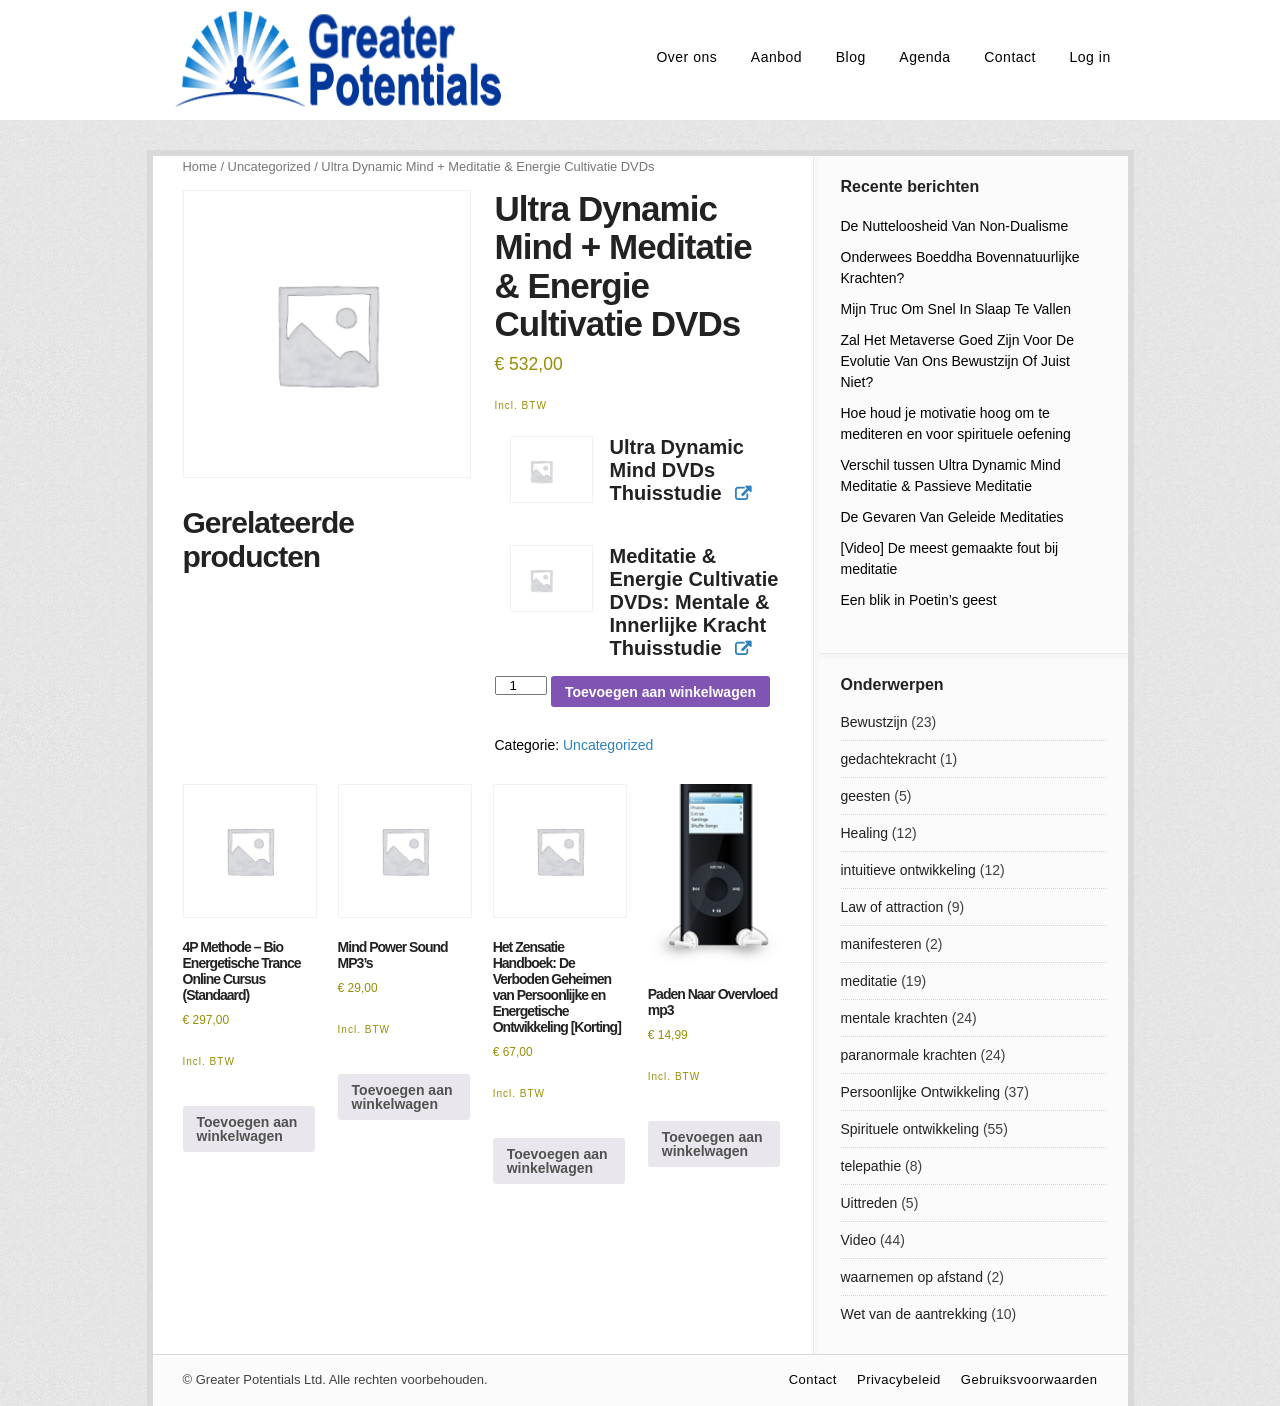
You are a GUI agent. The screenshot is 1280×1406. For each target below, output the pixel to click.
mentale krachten (894, 1018)
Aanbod (776, 57)
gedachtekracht (889, 759)
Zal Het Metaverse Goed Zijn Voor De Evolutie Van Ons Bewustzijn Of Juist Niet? (957, 361)
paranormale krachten (909, 1055)
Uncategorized (269, 166)
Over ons (686, 57)
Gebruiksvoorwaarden (1029, 1379)
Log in (1090, 57)
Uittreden (869, 1203)
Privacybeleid (899, 1379)
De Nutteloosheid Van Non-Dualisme (955, 226)
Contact (1010, 57)
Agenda (924, 57)
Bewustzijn (874, 722)
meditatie (869, 981)
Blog (851, 57)
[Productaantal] (521, 685)
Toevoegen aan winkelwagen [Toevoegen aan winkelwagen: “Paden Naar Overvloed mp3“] (712, 1144)
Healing (864, 833)
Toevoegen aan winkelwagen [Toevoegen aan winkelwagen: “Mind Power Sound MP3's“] (402, 1097)
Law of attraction (892, 907)
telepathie (871, 1166)
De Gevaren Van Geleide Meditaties (952, 517)
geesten (866, 796)
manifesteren (881, 944)
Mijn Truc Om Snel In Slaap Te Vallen (956, 309)
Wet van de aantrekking (914, 1314)
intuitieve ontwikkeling (908, 870)
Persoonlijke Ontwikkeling (921, 1092)
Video (859, 1240)
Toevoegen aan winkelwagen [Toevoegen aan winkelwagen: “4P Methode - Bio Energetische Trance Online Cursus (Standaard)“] (247, 1129)
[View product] (743, 494)
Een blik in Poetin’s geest (919, 600)
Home (200, 166)
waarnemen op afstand (912, 1277)
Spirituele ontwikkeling (910, 1129)
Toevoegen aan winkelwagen (660, 692)
